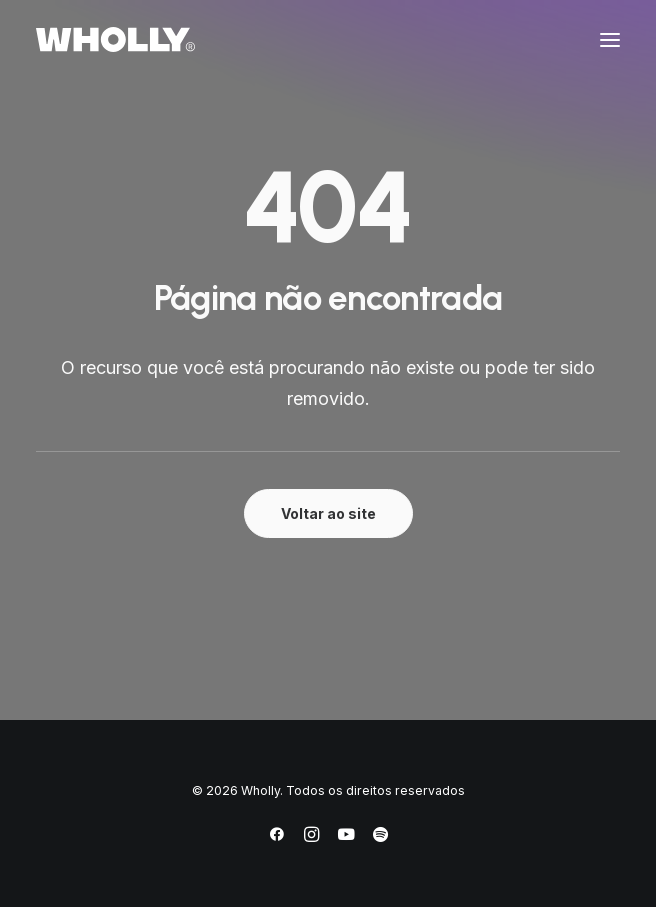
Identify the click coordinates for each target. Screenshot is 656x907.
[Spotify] (380, 837)
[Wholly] (115, 39)
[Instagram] (311, 837)
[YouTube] (346, 837)
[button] (610, 39)
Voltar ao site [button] (328, 513)
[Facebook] (277, 837)
